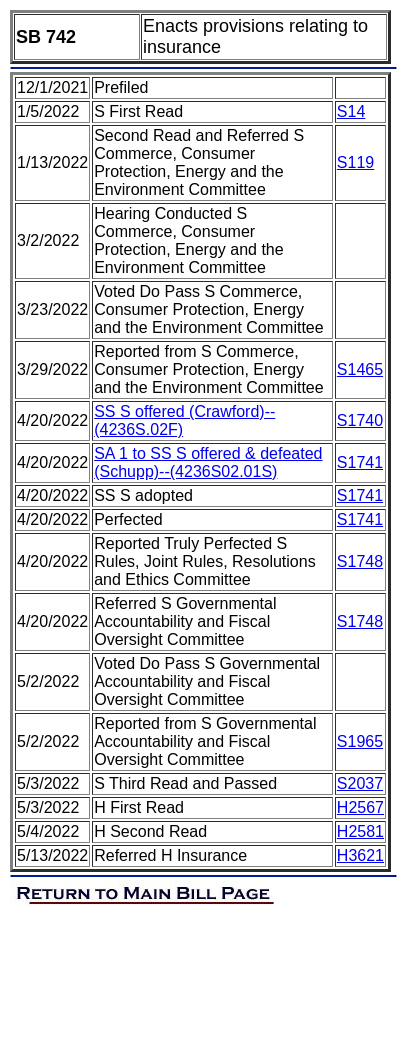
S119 (355, 162)
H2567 (360, 807)
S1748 (360, 561)
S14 (351, 111)
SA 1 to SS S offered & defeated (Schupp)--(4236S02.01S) (208, 462)
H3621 (360, 855)
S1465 (360, 369)
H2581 (360, 831)
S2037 (360, 783)
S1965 (360, 741)
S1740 (360, 420)
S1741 (360, 462)
